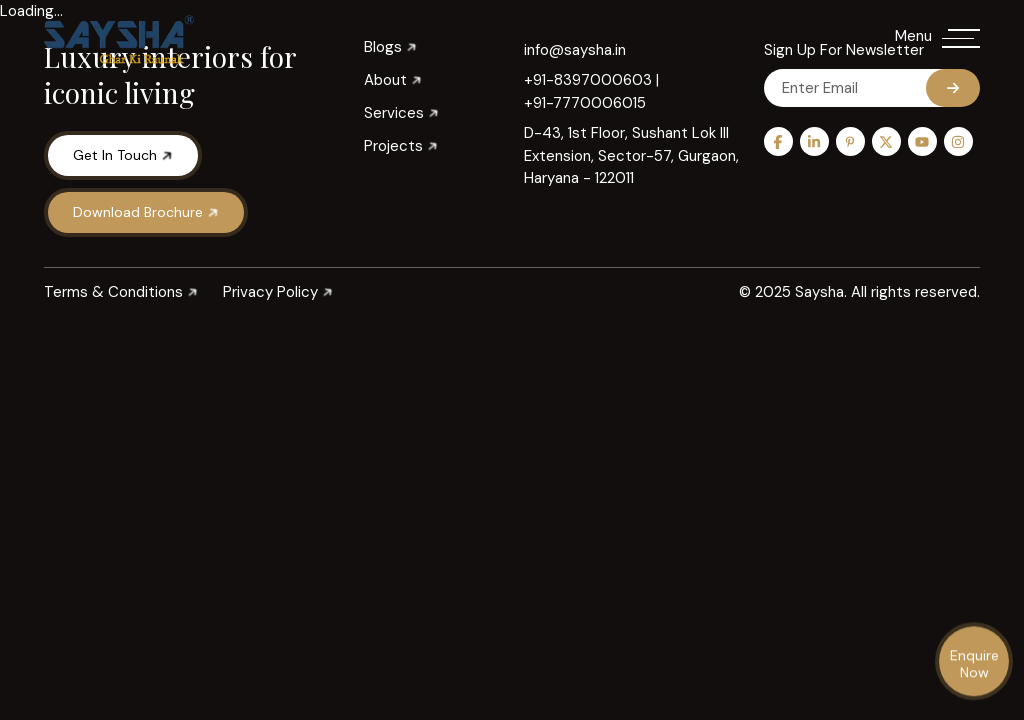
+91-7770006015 (585, 103)
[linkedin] (814, 141)
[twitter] (886, 141)
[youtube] (922, 141)
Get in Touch (124, 155)
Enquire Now (974, 664)
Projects (401, 146)
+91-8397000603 (588, 80)
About (393, 80)
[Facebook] (778, 141)
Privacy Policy (278, 292)
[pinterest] (850, 141)
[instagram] (958, 141)
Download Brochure (147, 212)
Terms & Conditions (121, 292)
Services (401, 113)
